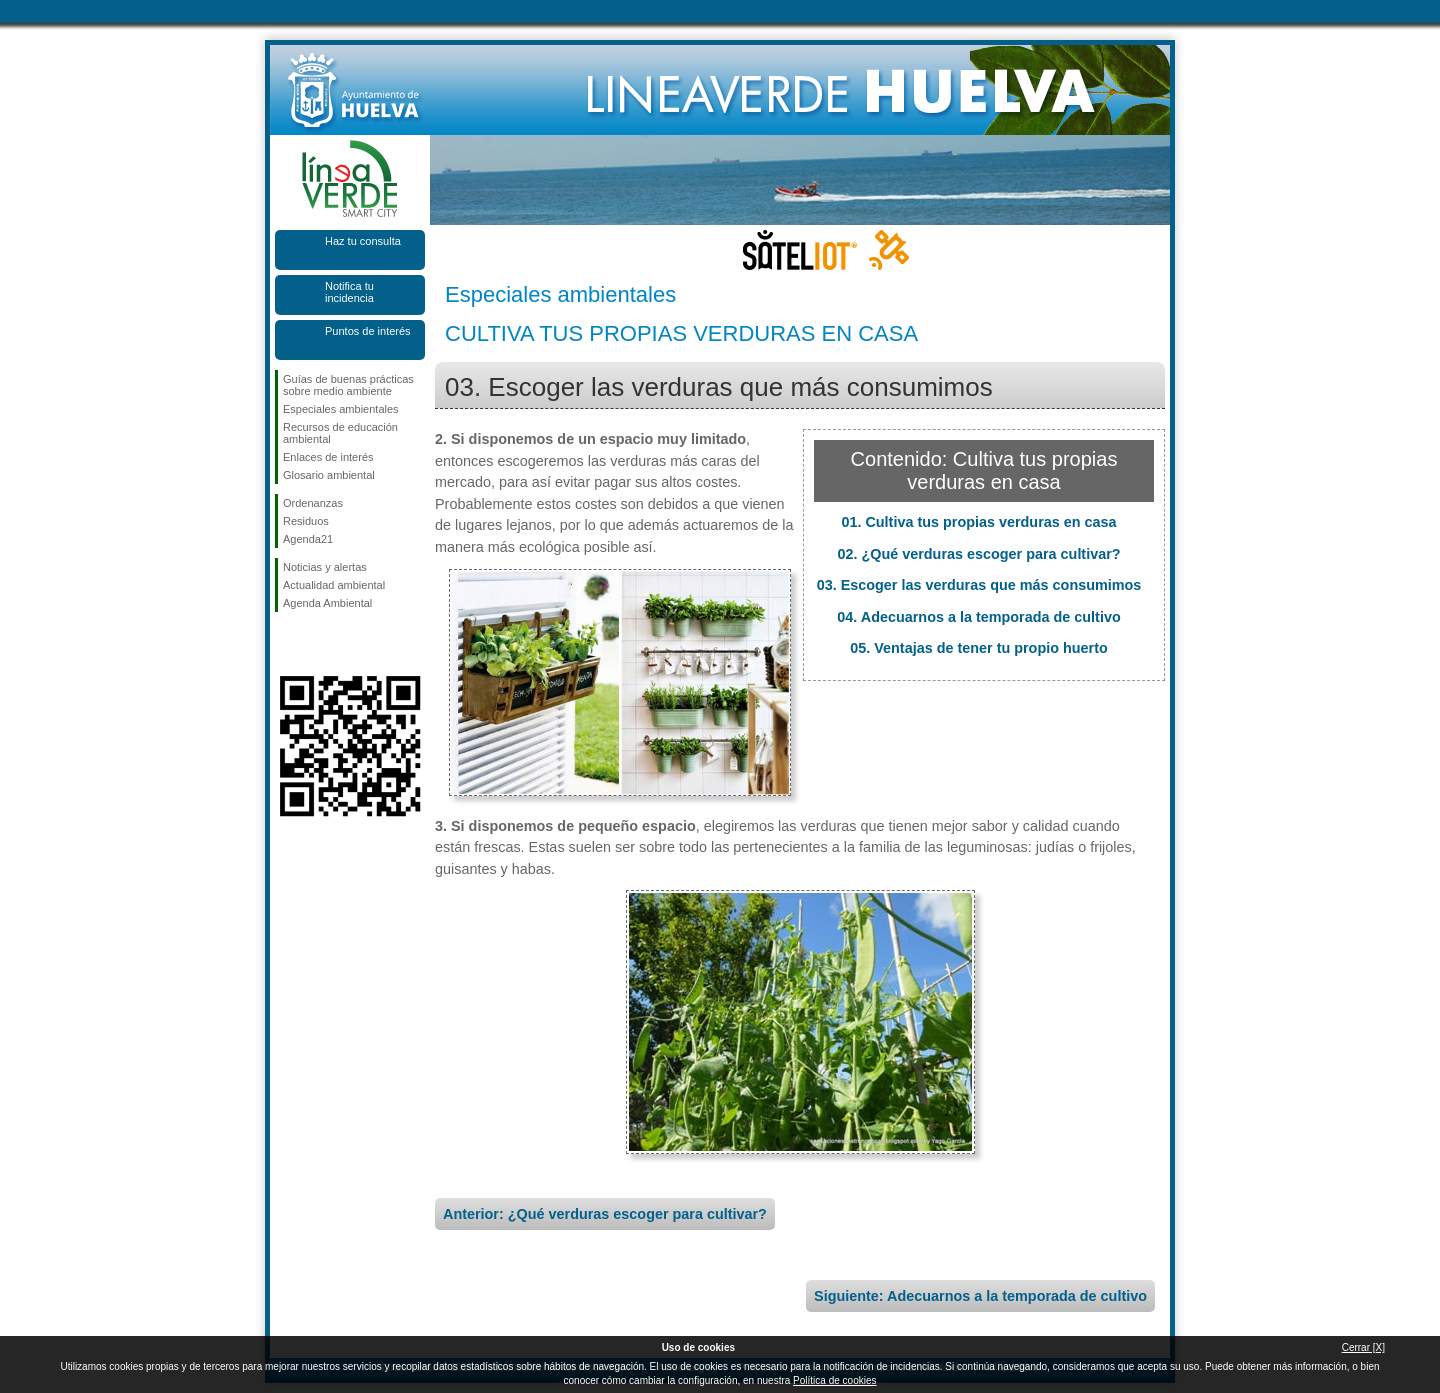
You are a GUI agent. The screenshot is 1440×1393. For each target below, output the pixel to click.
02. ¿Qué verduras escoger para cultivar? (978, 554)
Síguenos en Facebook (287, 644)
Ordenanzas (313, 503)
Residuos (306, 521)
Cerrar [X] (1363, 1347)
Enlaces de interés (328, 457)
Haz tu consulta (363, 241)
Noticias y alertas (325, 567)
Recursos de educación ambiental (340, 433)
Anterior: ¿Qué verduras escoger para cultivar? (605, 1214)
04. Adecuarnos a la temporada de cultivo (978, 617)
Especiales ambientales (341, 409)
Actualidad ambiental (334, 585)
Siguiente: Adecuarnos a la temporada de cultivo (980, 1296)
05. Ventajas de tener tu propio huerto (979, 648)
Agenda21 (308, 539)
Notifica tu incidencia (349, 292)
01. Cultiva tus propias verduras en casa (978, 522)
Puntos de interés (368, 331)
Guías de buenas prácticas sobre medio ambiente (348, 385)
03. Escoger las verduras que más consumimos (979, 585)
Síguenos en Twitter (320, 644)
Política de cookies (834, 1380)
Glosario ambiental (329, 475)
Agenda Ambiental (327, 603)
